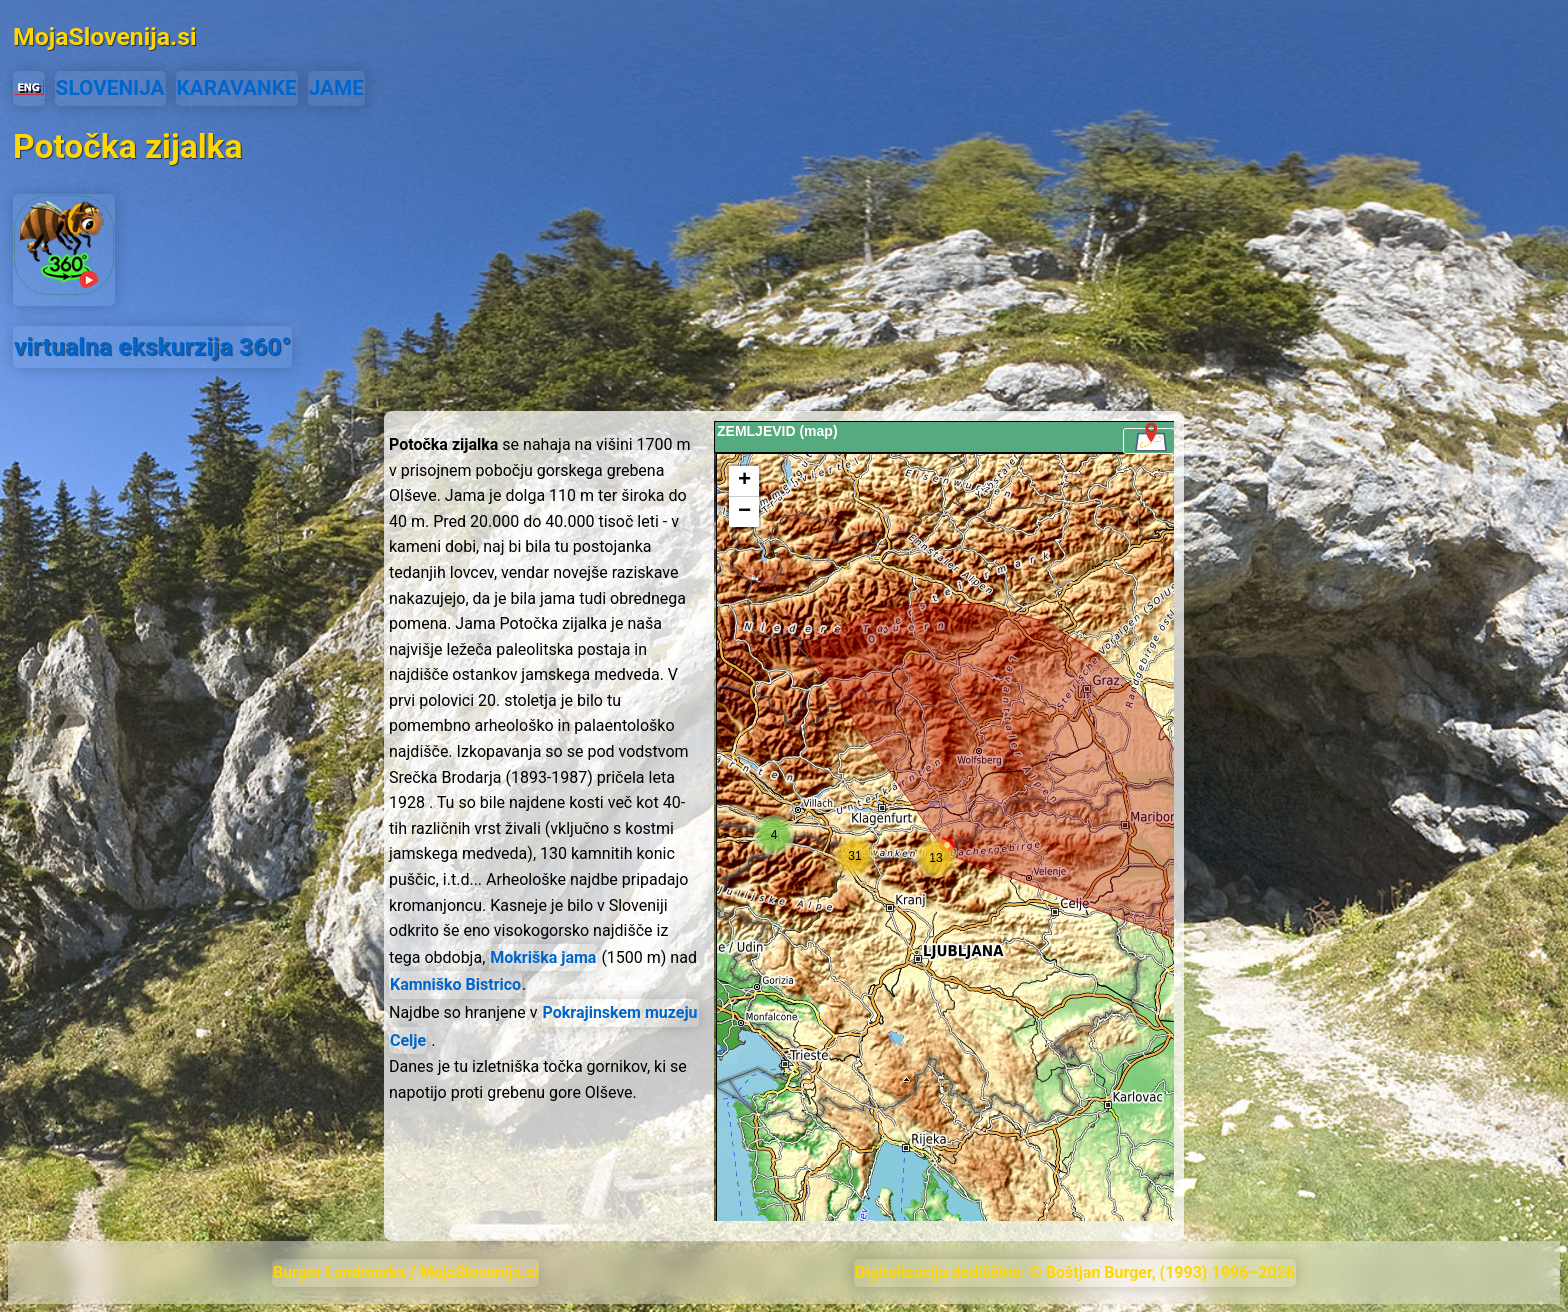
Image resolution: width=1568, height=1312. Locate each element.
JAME (336, 88)
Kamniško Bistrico (455, 984)
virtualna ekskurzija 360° (152, 346)
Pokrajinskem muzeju (620, 1012)
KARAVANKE (237, 88)
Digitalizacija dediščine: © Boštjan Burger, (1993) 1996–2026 (1075, 1272)
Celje (408, 1040)
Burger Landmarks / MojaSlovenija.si (405, 1272)
